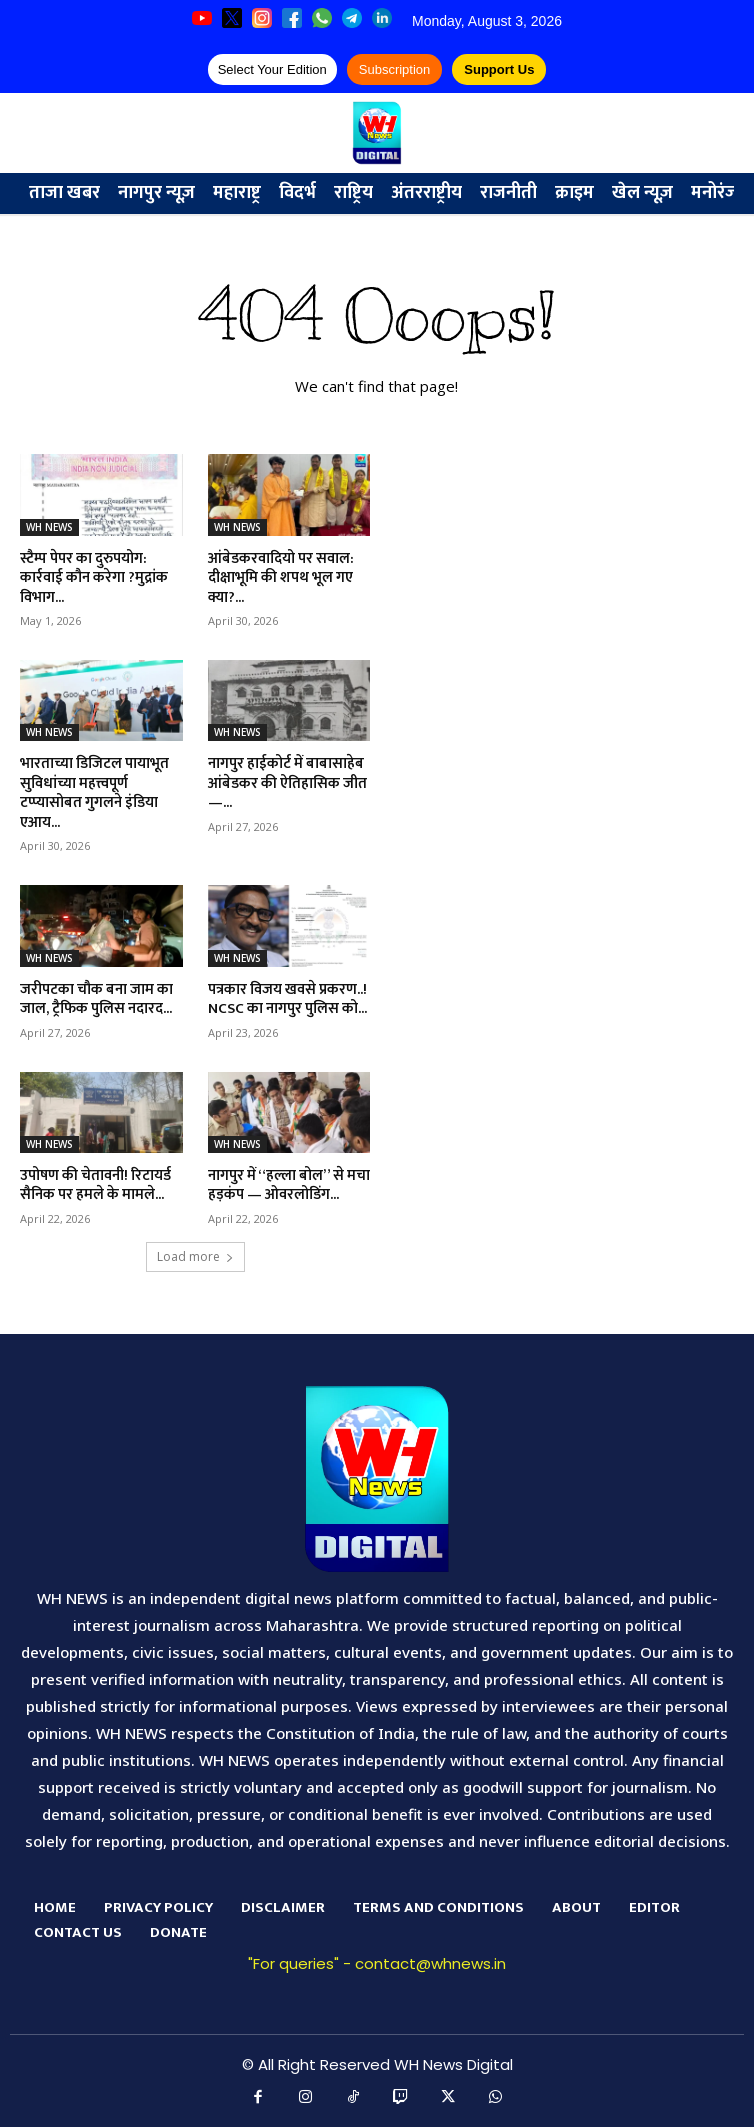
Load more (195, 1256)
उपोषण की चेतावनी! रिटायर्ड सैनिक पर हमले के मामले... (95, 1185)
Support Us (499, 69)
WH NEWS (49, 527)
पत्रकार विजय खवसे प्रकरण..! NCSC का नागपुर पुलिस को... (287, 999)
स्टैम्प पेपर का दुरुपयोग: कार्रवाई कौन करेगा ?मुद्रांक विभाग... (94, 578)
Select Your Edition (272, 69)
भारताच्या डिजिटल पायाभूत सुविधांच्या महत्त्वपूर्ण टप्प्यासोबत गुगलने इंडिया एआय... (94, 793)
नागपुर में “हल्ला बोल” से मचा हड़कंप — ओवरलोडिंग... (289, 1185)
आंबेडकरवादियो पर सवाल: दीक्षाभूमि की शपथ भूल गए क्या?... (281, 578)
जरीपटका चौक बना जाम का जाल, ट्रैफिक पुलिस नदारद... (96, 999)
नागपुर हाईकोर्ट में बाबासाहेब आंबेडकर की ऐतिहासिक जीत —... (287, 783)
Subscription (395, 69)
